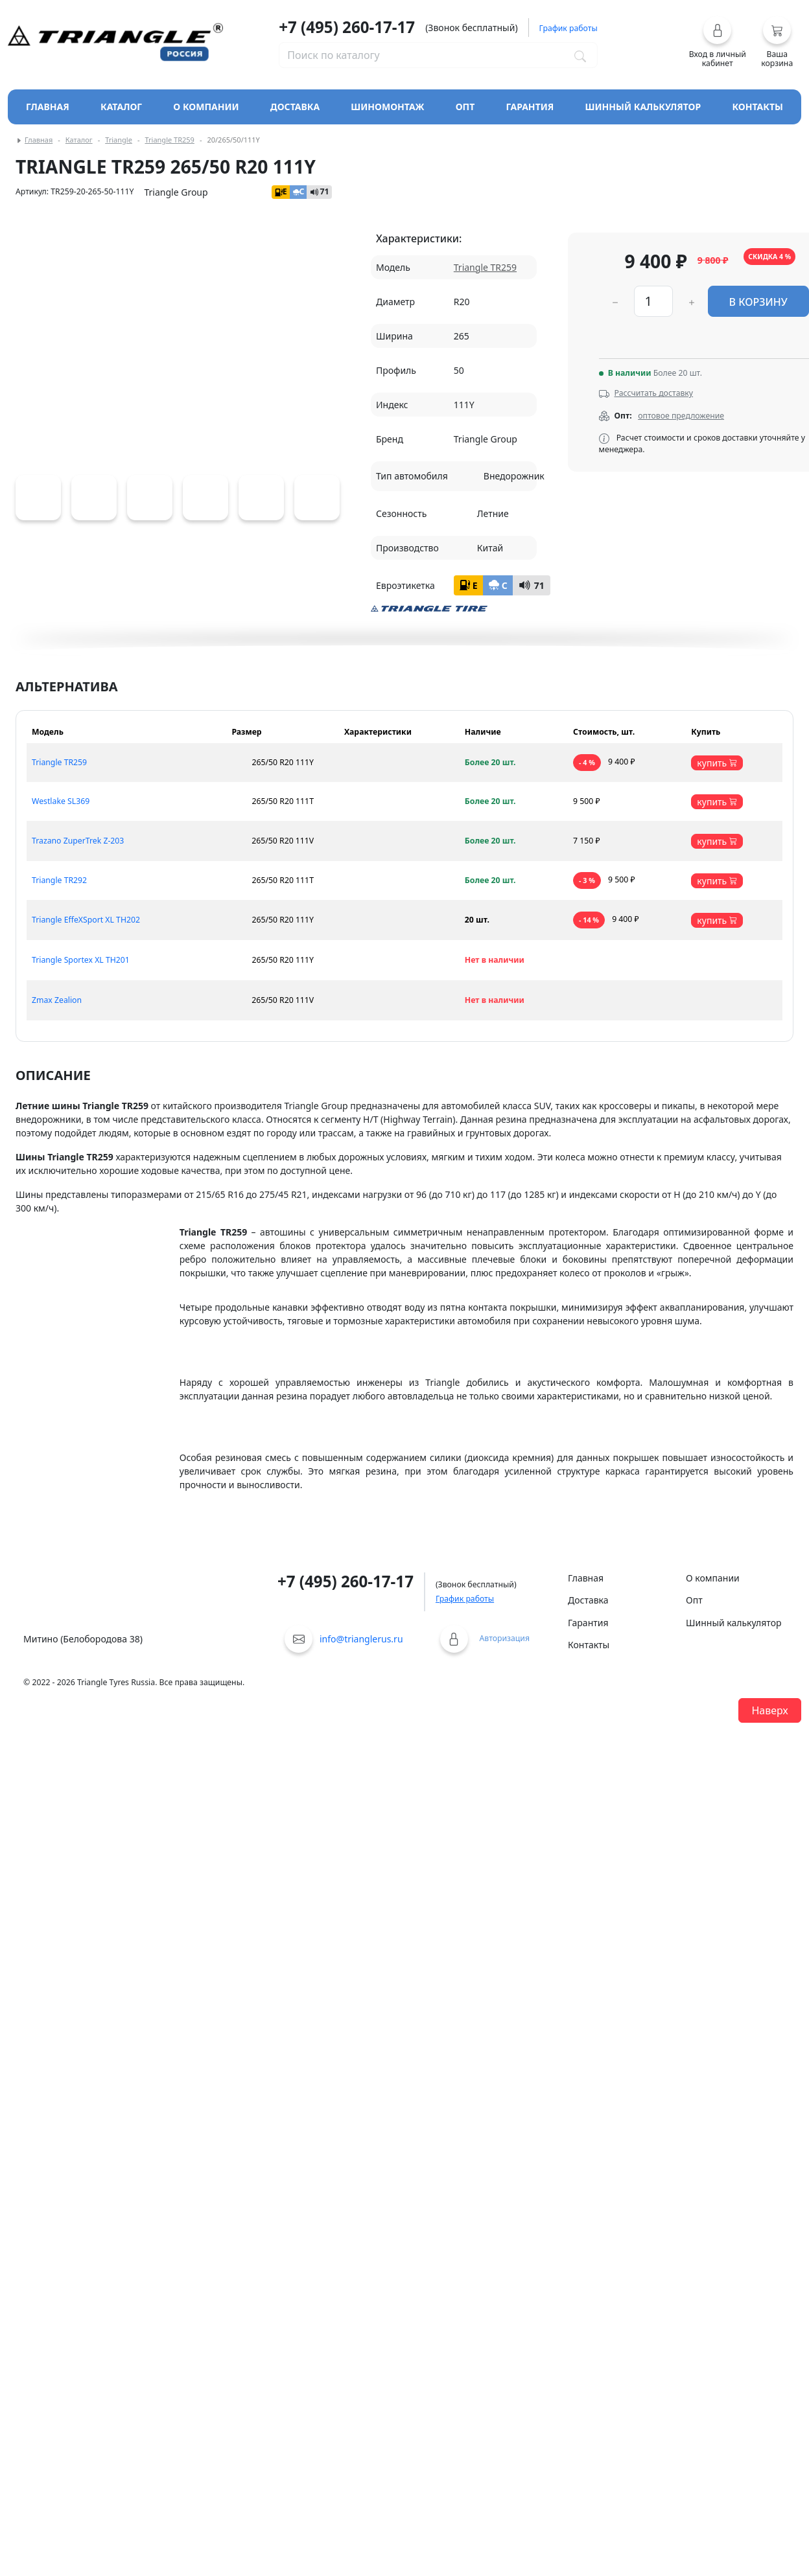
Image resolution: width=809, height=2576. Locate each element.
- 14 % (589, 920)
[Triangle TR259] (38, 497)
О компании (206, 106)
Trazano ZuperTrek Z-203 (78, 840)
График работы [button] (568, 28)
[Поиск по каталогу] (580, 55)
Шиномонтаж (387, 106)
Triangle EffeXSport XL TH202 (86, 919)
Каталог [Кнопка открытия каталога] (121, 106)
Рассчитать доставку (654, 392)
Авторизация (505, 1638)
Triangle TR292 (59, 880)
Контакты (757, 106)
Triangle (118, 139)
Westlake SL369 (60, 801)
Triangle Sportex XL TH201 (81, 959)
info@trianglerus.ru (361, 1639)
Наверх (769, 1710)
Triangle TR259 (169, 139)
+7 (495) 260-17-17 (347, 27)
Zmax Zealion (57, 1000)
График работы (465, 1598)
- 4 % (587, 762)
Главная (47, 106)
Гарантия (530, 106)
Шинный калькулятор (643, 106)
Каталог (79, 139)
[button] (717, 42)
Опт (465, 106)
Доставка (295, 106)
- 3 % (587, 880)
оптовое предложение (681, 415)
